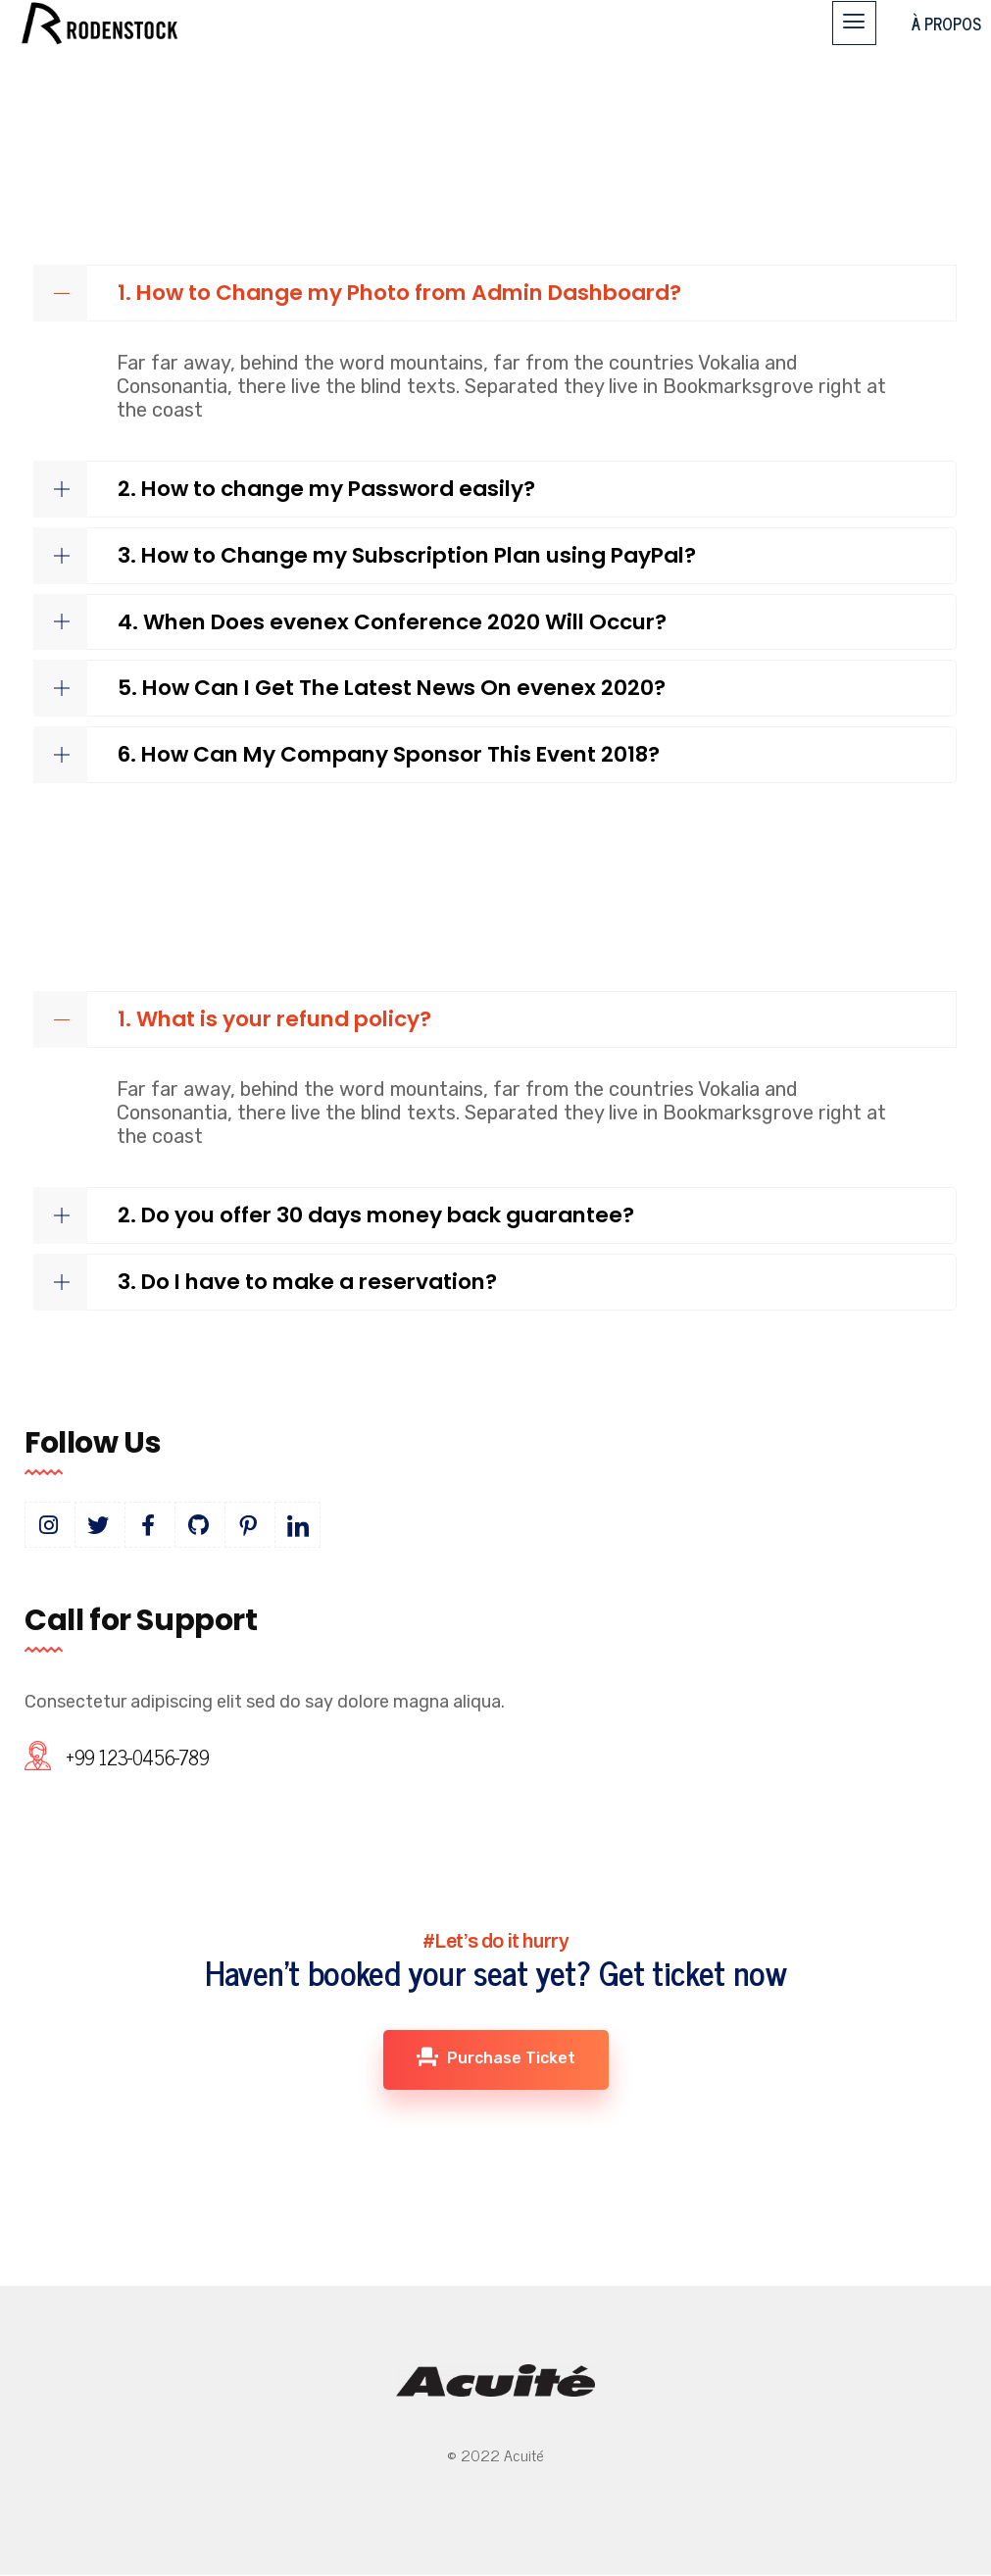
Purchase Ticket (496, 2057)
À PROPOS (946, 23)
